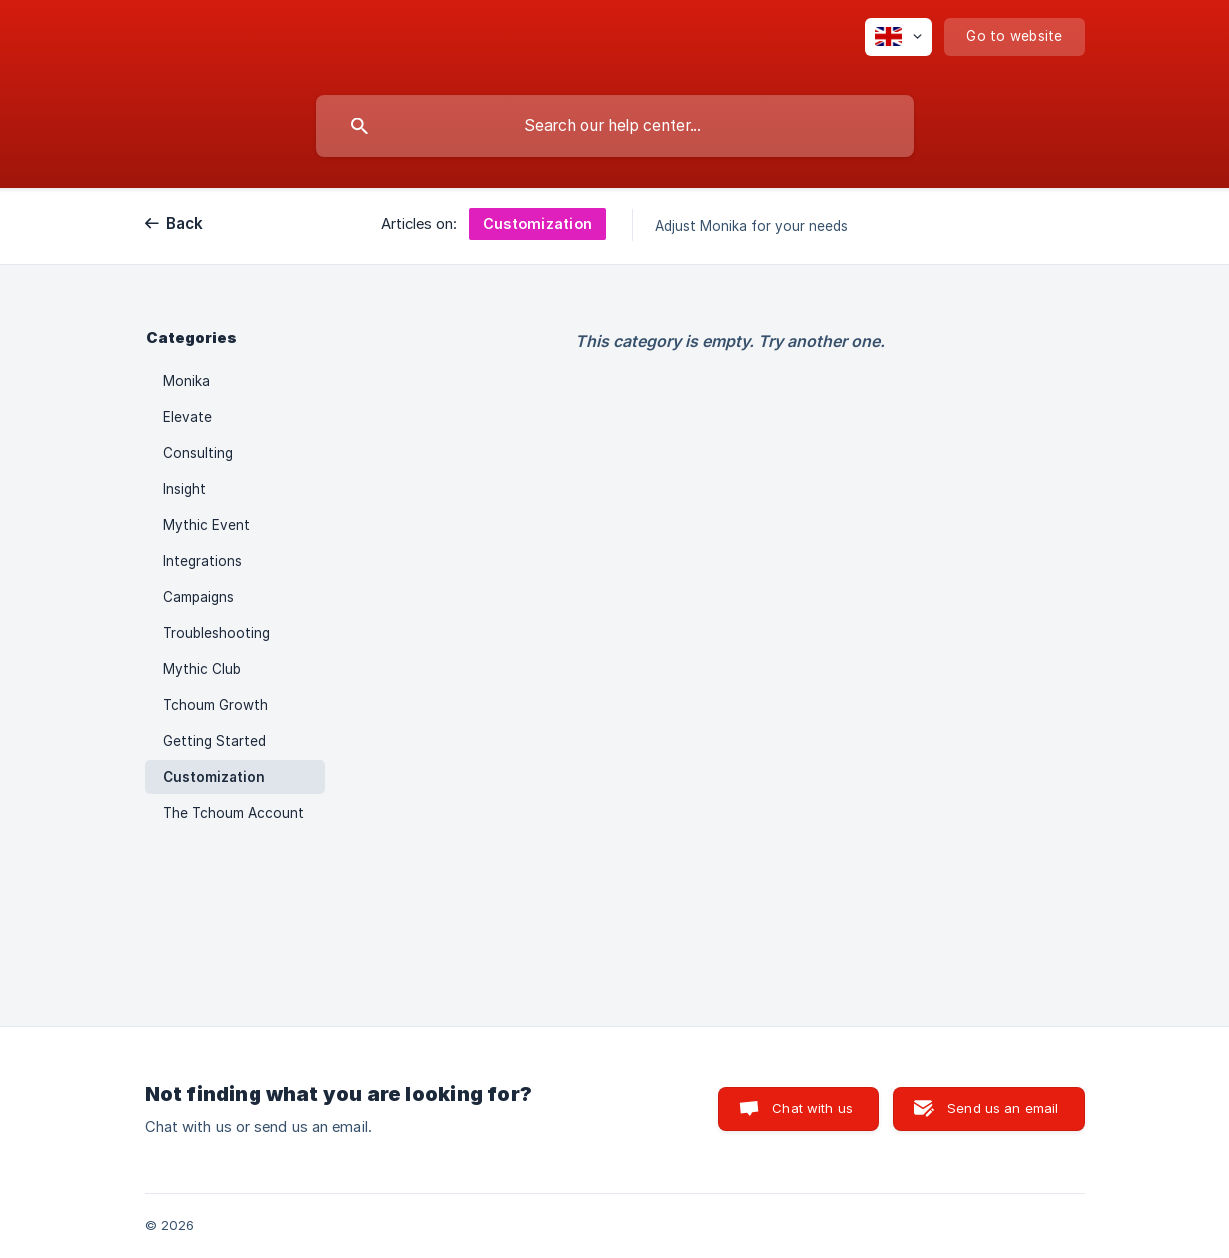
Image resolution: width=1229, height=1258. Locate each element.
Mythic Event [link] (206, 525)
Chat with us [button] (812, 1108)
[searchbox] (615, 126)
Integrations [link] (202, 561)
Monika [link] (186, 381)
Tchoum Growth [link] (215, 705)
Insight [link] (184, 489)
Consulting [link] (198, 453)
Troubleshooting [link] (216, 633)
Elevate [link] (187, 417)
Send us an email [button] (1002, 1108)
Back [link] (185, 223)
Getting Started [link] (214, 741)
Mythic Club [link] (202, 669)
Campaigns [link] (198, 597)
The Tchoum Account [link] (233, 813)
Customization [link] (214, 777)
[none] (898, 37)
